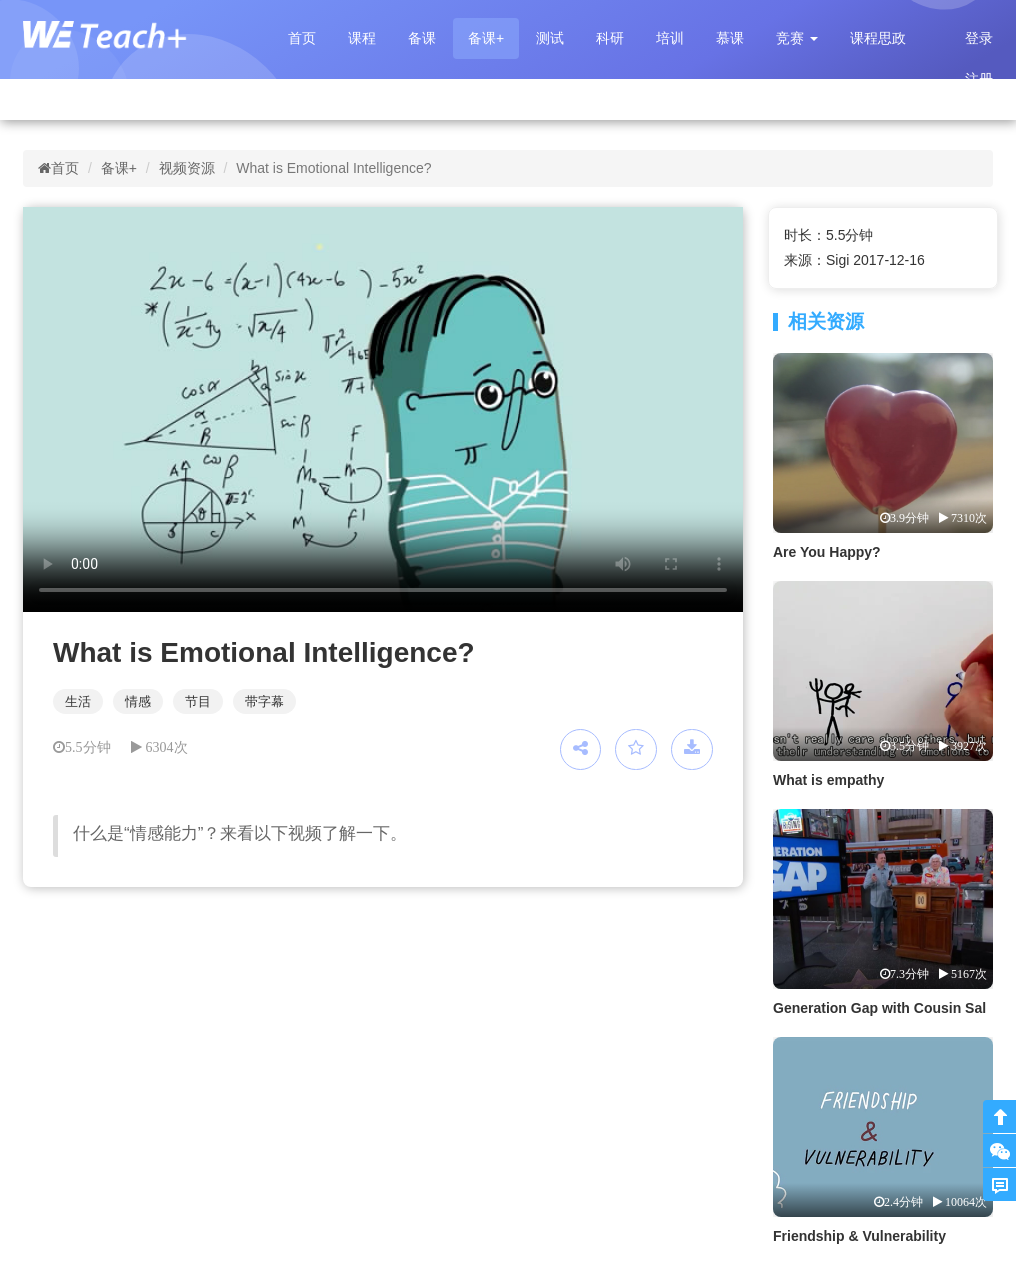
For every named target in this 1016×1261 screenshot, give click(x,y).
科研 (610, 38)
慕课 (730, 38)
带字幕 (264, 701)
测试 (550, 38)
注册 (979, 79)
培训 (670, 38)
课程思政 (878, 38)
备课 (422, 38)
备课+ (486, 38)
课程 (362, 38)
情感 (138, 701)
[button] (797, 38)
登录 (979, 38)
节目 (198, 701)
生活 (78, 701)
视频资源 (187, 168)
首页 (302, 38)
